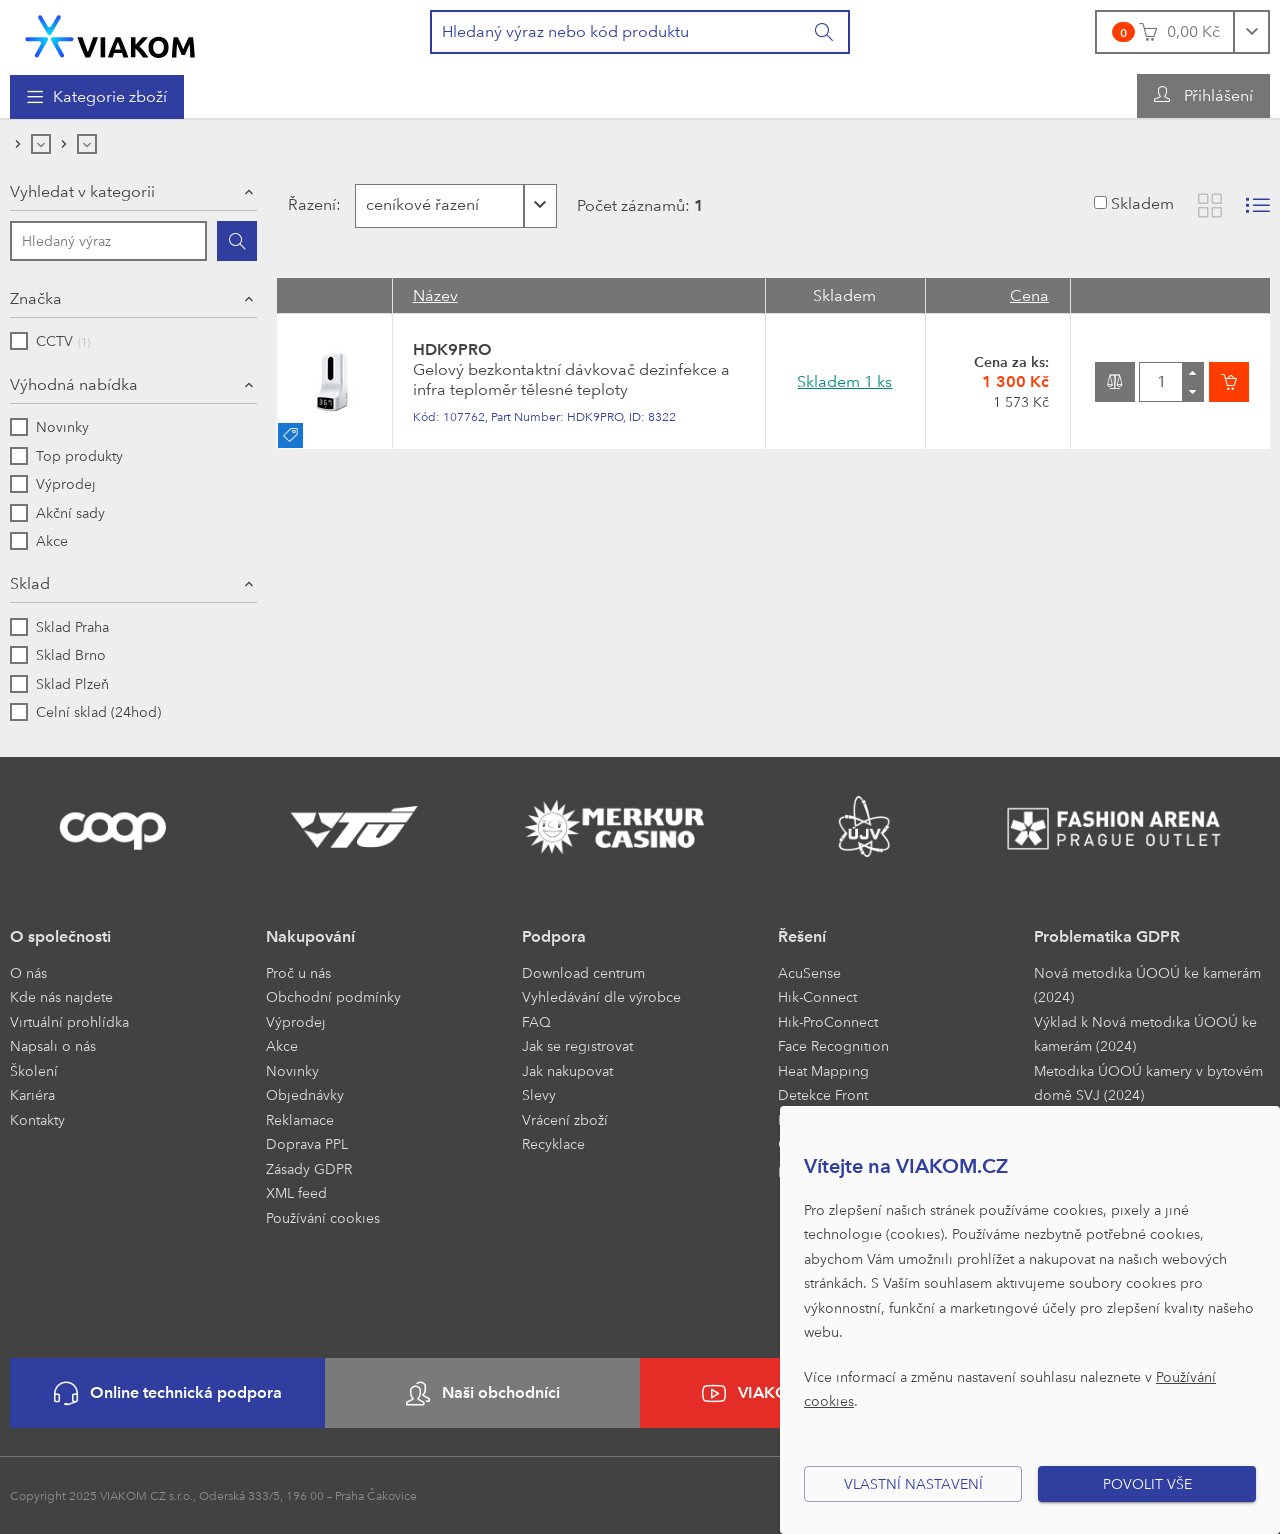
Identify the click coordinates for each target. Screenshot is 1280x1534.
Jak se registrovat (577, 1045)
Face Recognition (833, 1045)
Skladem (1142, 203)
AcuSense (809, 972)
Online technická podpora (168, 1393)
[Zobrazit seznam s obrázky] (1258, 205)
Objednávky (305, 1094)
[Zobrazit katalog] (1210, 205)
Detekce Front (823, 1094)
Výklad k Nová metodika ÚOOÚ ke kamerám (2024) (1145, 1034)
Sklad (30, 583)
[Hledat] (237, 241)
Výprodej (296, 1021)
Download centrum (583, 972)
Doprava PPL (307, 1143)
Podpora (554, 936)
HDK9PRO (452, 349)
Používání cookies (323, 1217)
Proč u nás (298, 972)
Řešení (802, 936)
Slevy (539, 1094)
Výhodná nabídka (74, 384)
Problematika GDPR (1107, 936)
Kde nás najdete (61, 996)
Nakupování (310, 936)
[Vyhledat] (825, 32)
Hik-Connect (817, 996)
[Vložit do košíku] (1229, 382)
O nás (28, 972)
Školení (34, 1070)
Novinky (292, 1070)
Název (435, 295)
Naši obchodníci (483, 1393)
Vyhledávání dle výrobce (601, 996)
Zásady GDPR (309, 1168)
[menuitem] (97, 97)
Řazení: (312, 204)
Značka (36, 298)
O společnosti (60, 936)
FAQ (536, 1021)
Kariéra (32, 1094)
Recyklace (553, 1143)
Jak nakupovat (567, 1070)
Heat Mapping (823, 1070)
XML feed (296, 1192)
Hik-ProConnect (828, 1021)
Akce (282, 1045)
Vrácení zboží (565, 1119)
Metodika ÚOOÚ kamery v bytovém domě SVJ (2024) (1148, 1083)
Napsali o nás (53, 1045)
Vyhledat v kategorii (82, 191)
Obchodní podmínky (333, 996)
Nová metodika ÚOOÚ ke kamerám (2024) (1147, 985)
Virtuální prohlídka (69, 1021)
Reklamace (300, 1119)
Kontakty (37, 1119)
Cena (1029, 295)
